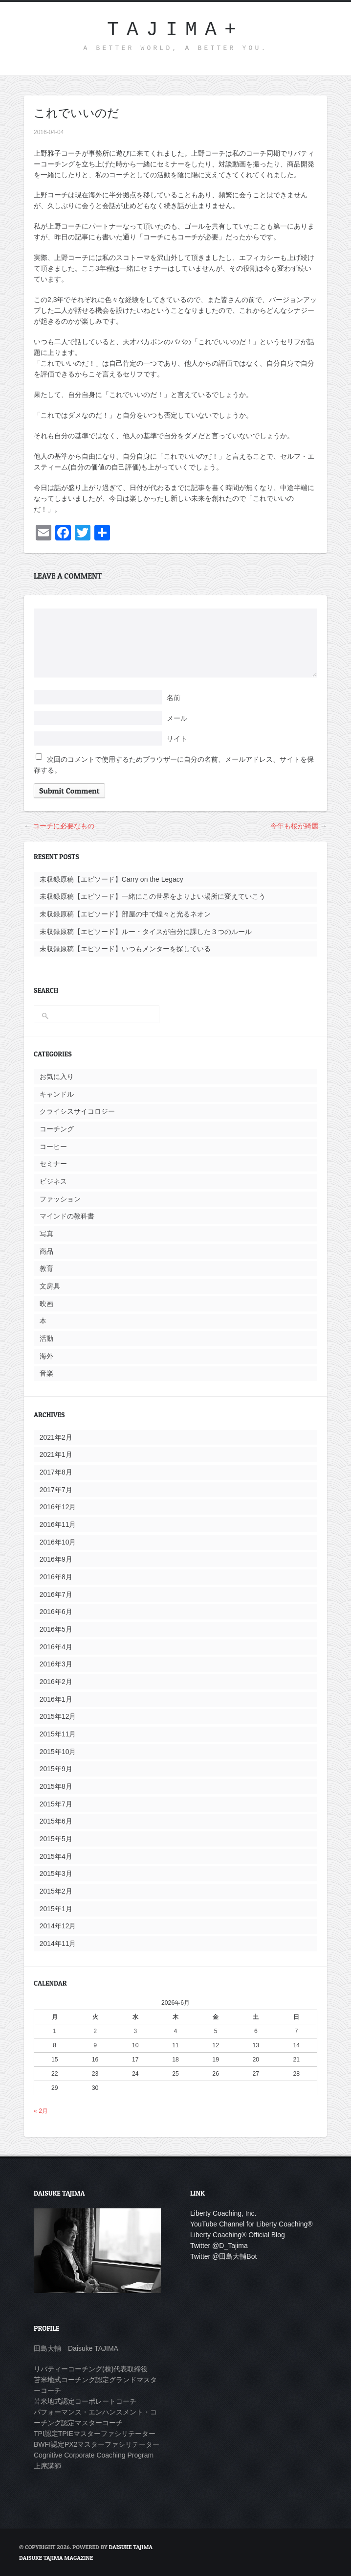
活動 (46, 1338)
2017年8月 (56, 1472)
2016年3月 (56, 1664)
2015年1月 (56, 1909)
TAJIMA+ (175, 30)
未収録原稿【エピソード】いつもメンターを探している (125, 949)
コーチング (57, 1129)
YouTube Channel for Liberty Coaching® (251, 2224)
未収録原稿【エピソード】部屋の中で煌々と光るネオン (125, 914)
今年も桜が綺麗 (294, 826)
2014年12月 (58, 1926)
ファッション (60, 1199)
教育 (46, 1268)
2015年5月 (56, 1839)
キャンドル (57, 1094)
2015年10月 (58, 1752)
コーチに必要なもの (63, 826)
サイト (177, 739)
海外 (46, 1356)
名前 (173, 698)
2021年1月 (56, 1454)
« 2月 (41, 2111)
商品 (46, 1251)
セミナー (53, 1164)
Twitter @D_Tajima (219, 2245)
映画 (46, 1304)
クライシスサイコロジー (77, 1111)
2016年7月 (56, 1594)
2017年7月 (56, 1490)
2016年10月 (58, 1542)
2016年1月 (56, 1699)
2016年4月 (56, 1647)
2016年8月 (56, 1577)
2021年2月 (56, 1437)
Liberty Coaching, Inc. (223, 2213)
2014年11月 (58, 1943)
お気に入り (57, 1076)
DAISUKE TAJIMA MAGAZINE (56, 2557)
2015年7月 (56, 1804)
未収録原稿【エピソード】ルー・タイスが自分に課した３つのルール (146, 932)
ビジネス (53, 1181)
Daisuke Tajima (131, 2547)
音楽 (46, 1373)
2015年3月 (56, 1873)
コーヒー (53, 1146)
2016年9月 (56, 1559)
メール (177, 718)
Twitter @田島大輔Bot (223, 2256)
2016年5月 (56, 1629)
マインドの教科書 (67, 1216)
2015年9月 (56, 1769)
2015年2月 (56, 1891)
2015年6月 (56, 1821)
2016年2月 (56, 1682)
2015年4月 (56, 1856)
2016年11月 (58, 1524)
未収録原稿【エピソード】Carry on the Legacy (111, 879)
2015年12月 (58, 1716)
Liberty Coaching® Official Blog (237, 2235)
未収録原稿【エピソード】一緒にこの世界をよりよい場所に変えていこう (152, 896)
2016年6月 (56, 1612)
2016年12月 (58, 1507)
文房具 (50, 1286)
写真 (46, 1234)
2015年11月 (58, 1734)
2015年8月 (56, 1786)
